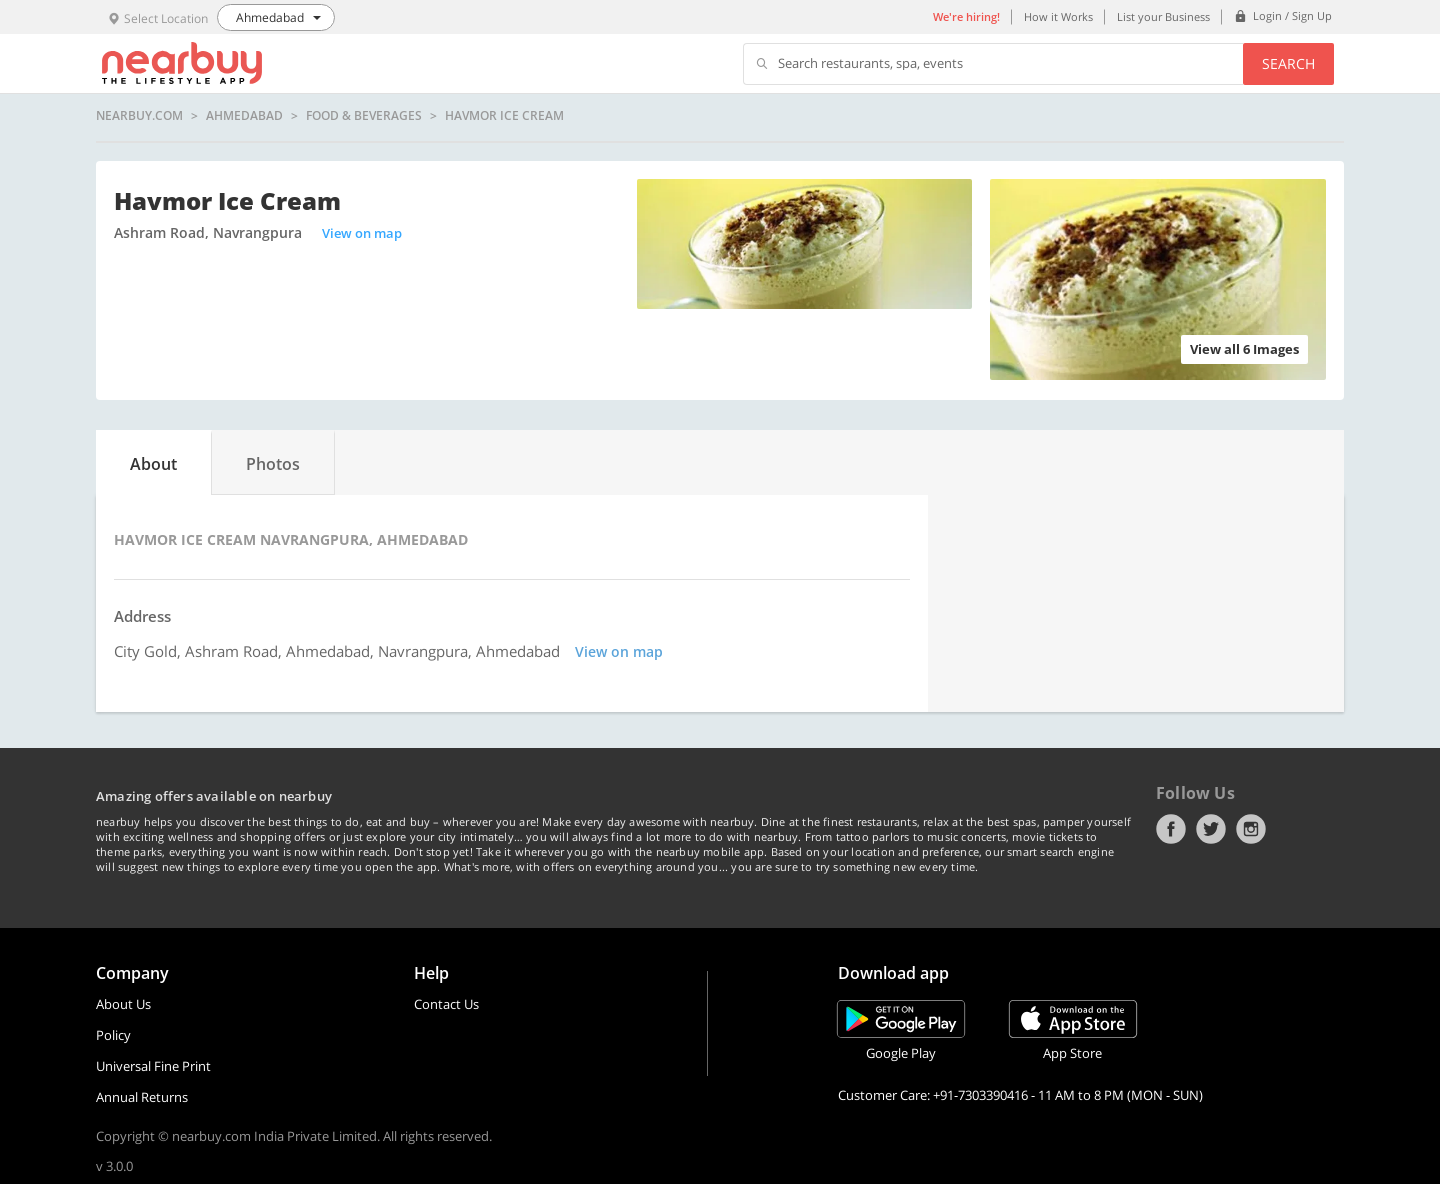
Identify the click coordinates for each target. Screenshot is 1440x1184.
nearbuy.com (139, 116)
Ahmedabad (244, 116)
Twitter (1211, 829)
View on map (362, 233)
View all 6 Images (1244, 349)
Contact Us (446, 1004)
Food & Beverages (364, 116)
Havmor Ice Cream (504, 116)
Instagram (1251, 829)
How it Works (1058, 16)
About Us (123, 1004)
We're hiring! (966, 16)
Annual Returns (142, 1097)
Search (1288, 63)
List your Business (1163, 16)
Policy (113, 1035)
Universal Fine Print (153, 1066)
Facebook (1171, 829)
